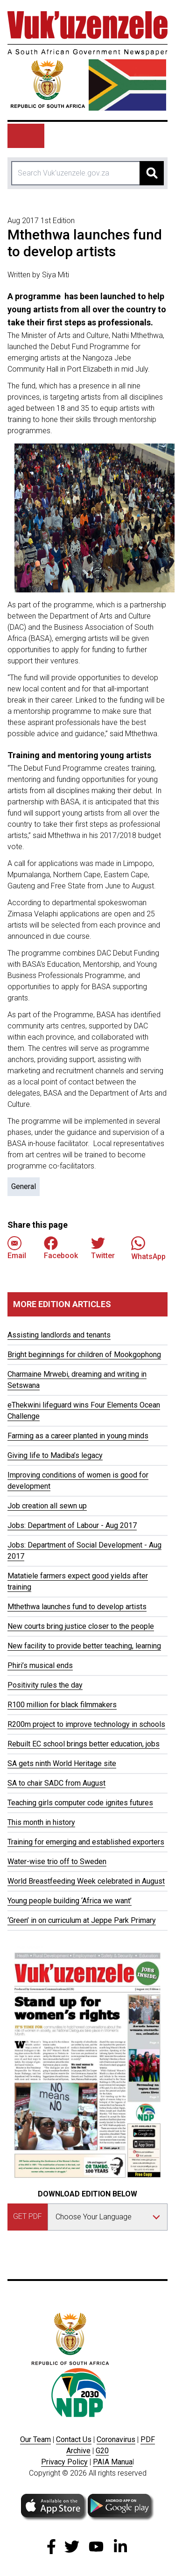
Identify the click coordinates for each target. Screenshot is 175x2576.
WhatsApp (148, 1248)
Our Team (35, 2439)
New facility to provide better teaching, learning (84, 1645)
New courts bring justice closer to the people (80, 1626)
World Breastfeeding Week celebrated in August (86, 1881)
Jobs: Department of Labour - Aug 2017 (72, 1525)
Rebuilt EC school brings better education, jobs (83, 1743)
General (23, 1186)
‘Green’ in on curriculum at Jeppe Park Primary (81, 1920)
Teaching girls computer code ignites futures (80, 1802)
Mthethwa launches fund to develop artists (77, 1606)
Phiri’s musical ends (40, 1665)
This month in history (41, 1822)
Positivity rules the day (45, 1685)
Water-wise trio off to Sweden (56, 1861)
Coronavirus (116, 2439)
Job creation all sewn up (47, 1505)
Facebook (61, 1248)
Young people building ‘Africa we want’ (69, 1900)
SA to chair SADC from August (56, 1783)
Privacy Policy (64, 2461)
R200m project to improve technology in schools (86, 1724)
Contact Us (73, 2439)
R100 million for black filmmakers (62, 1704)
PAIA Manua (113, 2461)
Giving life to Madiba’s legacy (55, 1455)
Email (16, 1248)
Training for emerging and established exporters (85, 1841)
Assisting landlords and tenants (59, 1334)
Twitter (103, 1248)
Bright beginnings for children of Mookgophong (84, 1354)
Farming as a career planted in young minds (77, 1435)
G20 (102, 2450)
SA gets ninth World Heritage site (61, 1763)
